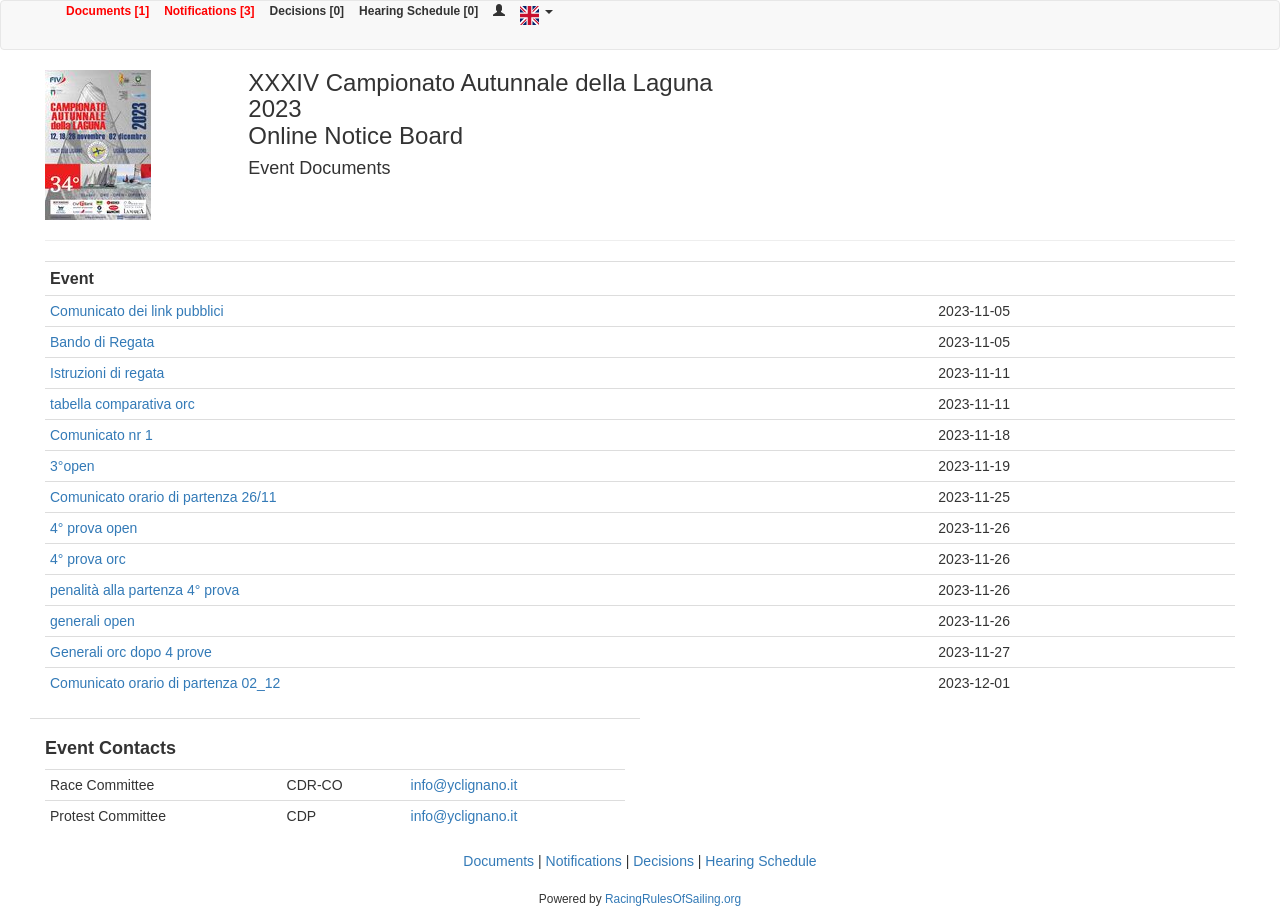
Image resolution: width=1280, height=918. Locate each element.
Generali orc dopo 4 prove (131, 652)
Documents (498, 861)
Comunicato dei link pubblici (137, 311)
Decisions (663, 861)
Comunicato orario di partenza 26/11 (163, 497)
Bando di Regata (102, 342)
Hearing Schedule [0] (418, 11)
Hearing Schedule (760, 861)
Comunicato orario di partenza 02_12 (165, 683)
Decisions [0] (307, 11)
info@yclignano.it (464, 785)
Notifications (584, 861)
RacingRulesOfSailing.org (673, 899)
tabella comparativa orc (122, 404)
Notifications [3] (209, 11)
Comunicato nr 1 (101, 435)
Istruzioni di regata (107, 373)
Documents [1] (107, 11)
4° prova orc (88, 559)
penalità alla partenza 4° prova (144, 590)
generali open (92, 621)
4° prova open (93, 528)
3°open (72, 466)
